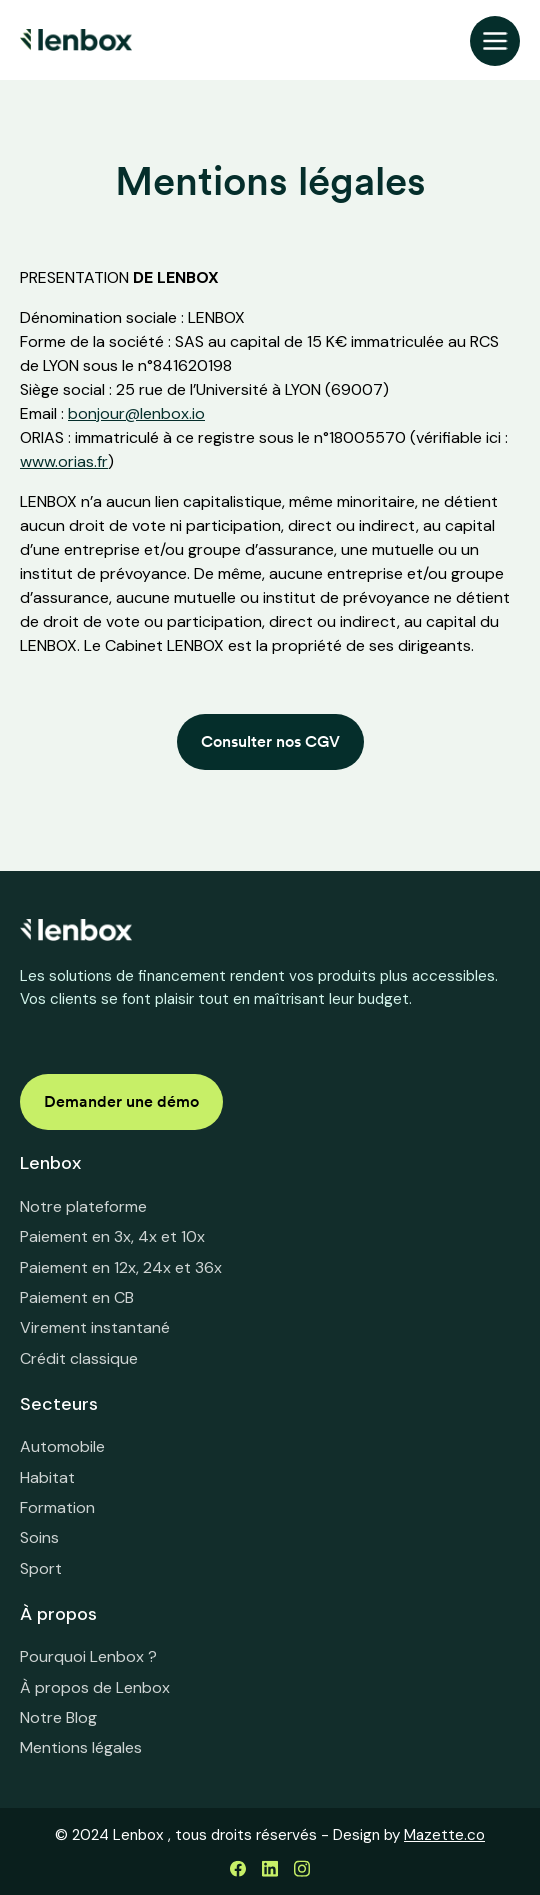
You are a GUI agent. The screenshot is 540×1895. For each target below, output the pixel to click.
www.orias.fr (64, 461)
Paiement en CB (77, 1297)
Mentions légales (81, 1747)
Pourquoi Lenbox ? (88, 1656)
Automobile (62, 1446)
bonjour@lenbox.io (136, 413)
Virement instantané (95, 1327)
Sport (41, 1568)
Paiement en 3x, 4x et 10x (112, 1236)
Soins (39, 1537)
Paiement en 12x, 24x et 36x (121, 1267)
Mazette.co (444, 1835)
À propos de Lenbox (95, 1687)
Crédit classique (79, 1358)
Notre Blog (58, 1717)
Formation (57, 1507)
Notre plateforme (83, 1206)
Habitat (47, 1477)
